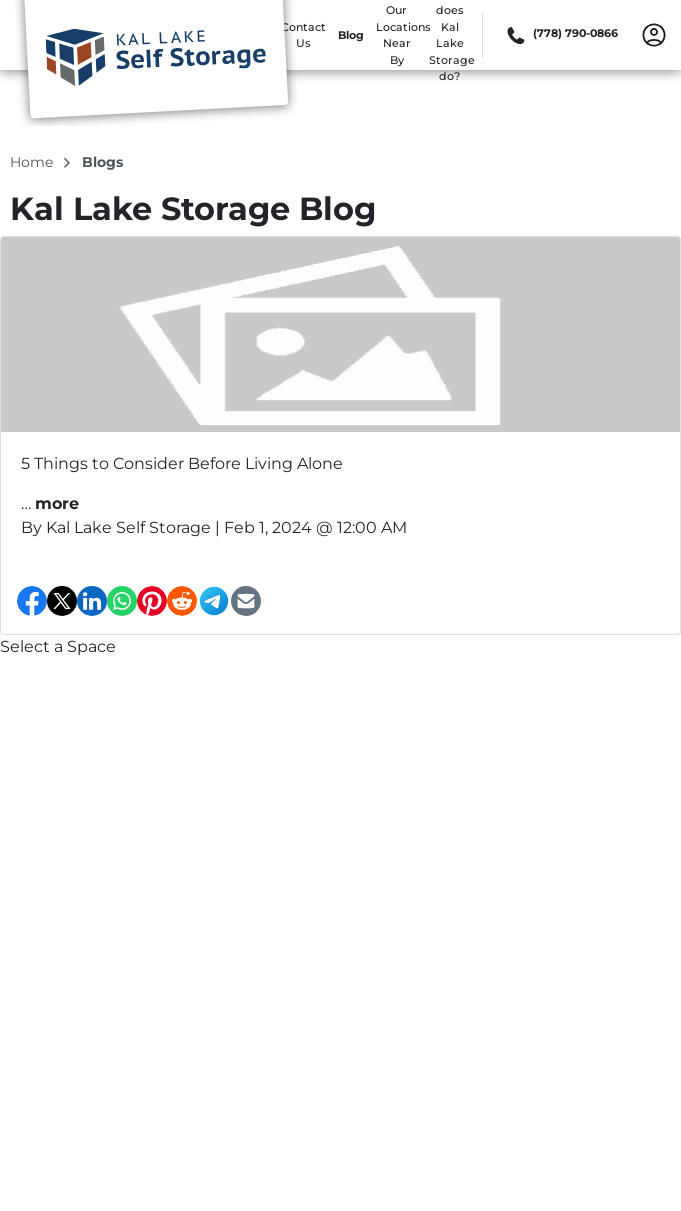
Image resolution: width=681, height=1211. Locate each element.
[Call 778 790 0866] (560, 35)
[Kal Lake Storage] (156, 63)
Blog (351, 35)
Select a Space (58, 646)
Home (33, 162)
